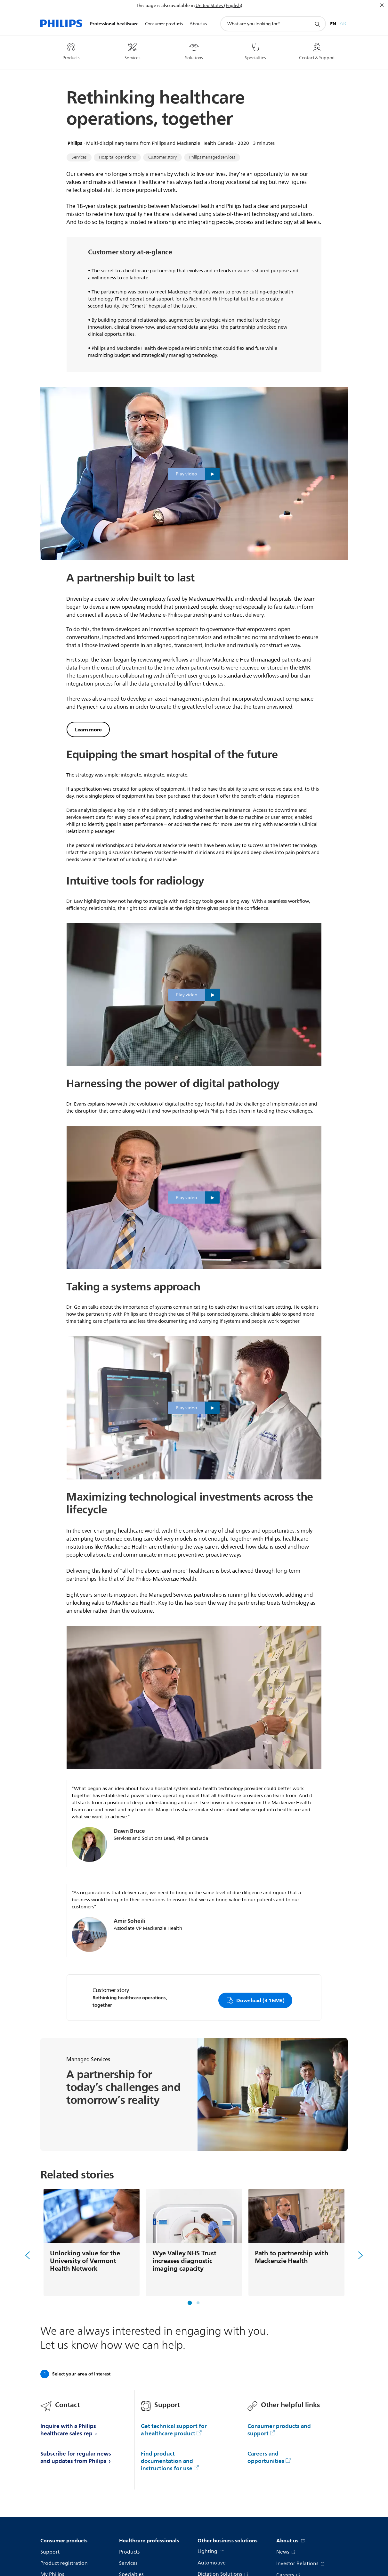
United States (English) (219, 5)
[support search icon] (317, 24)
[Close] (382, 5)
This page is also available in (165, 5)
